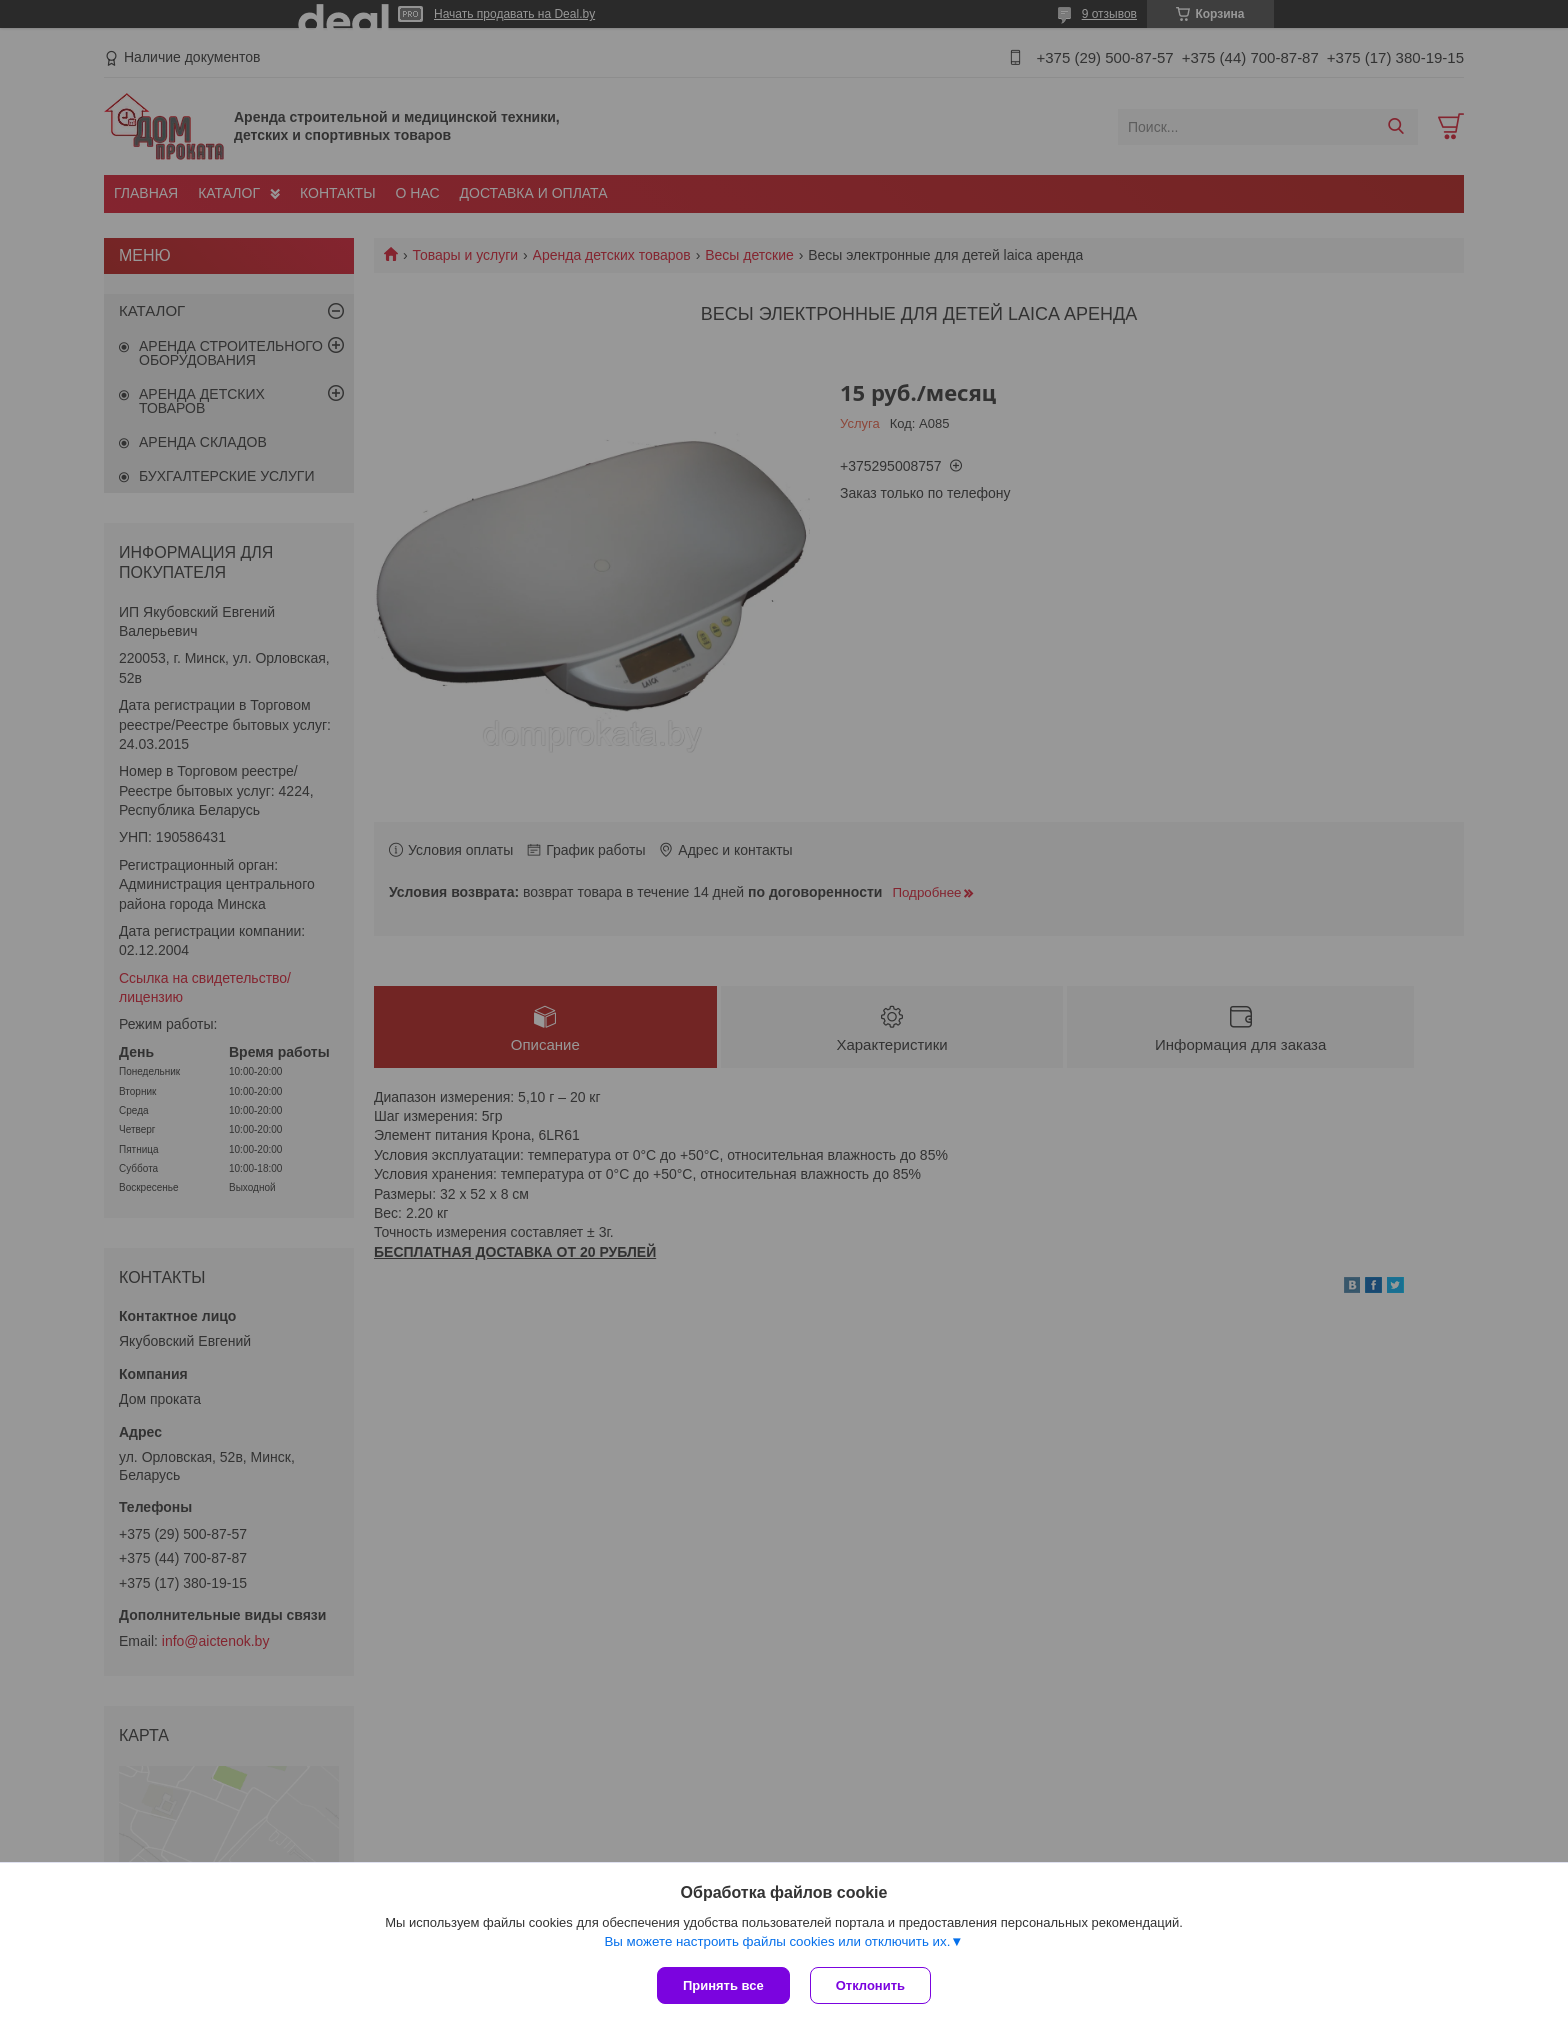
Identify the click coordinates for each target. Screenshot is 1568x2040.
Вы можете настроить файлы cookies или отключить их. (777, 1941)
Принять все (723, 1985)
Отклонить (870, 1985)
